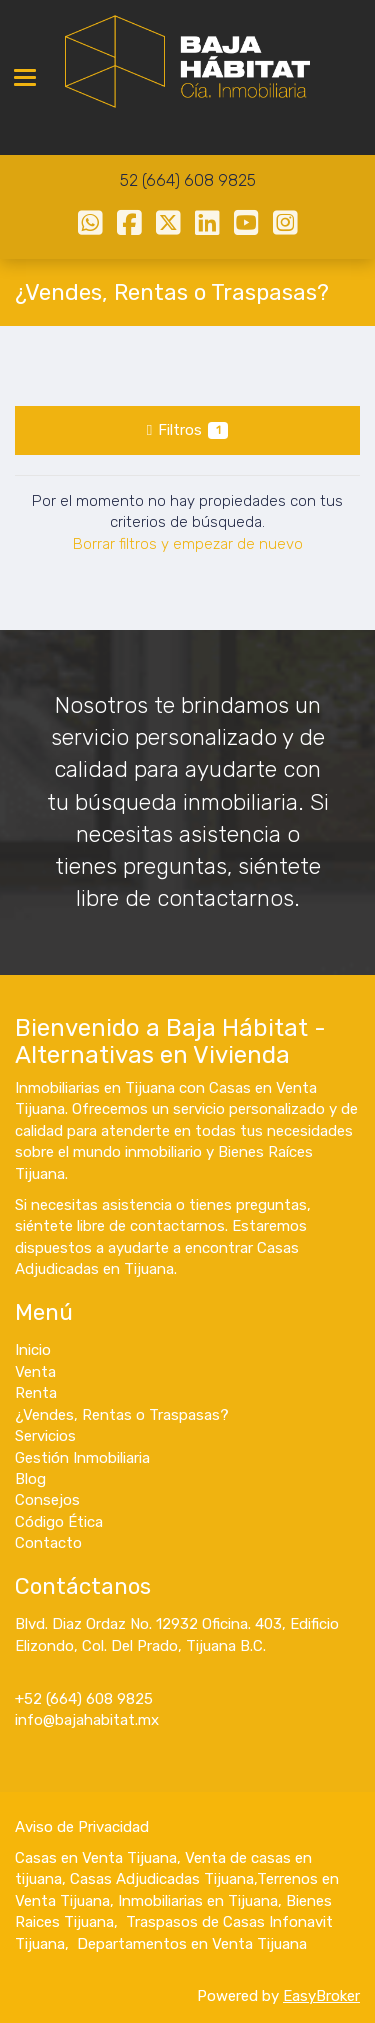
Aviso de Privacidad (82, 1827)
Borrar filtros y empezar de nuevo (188, 544)
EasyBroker (321, 1996)
